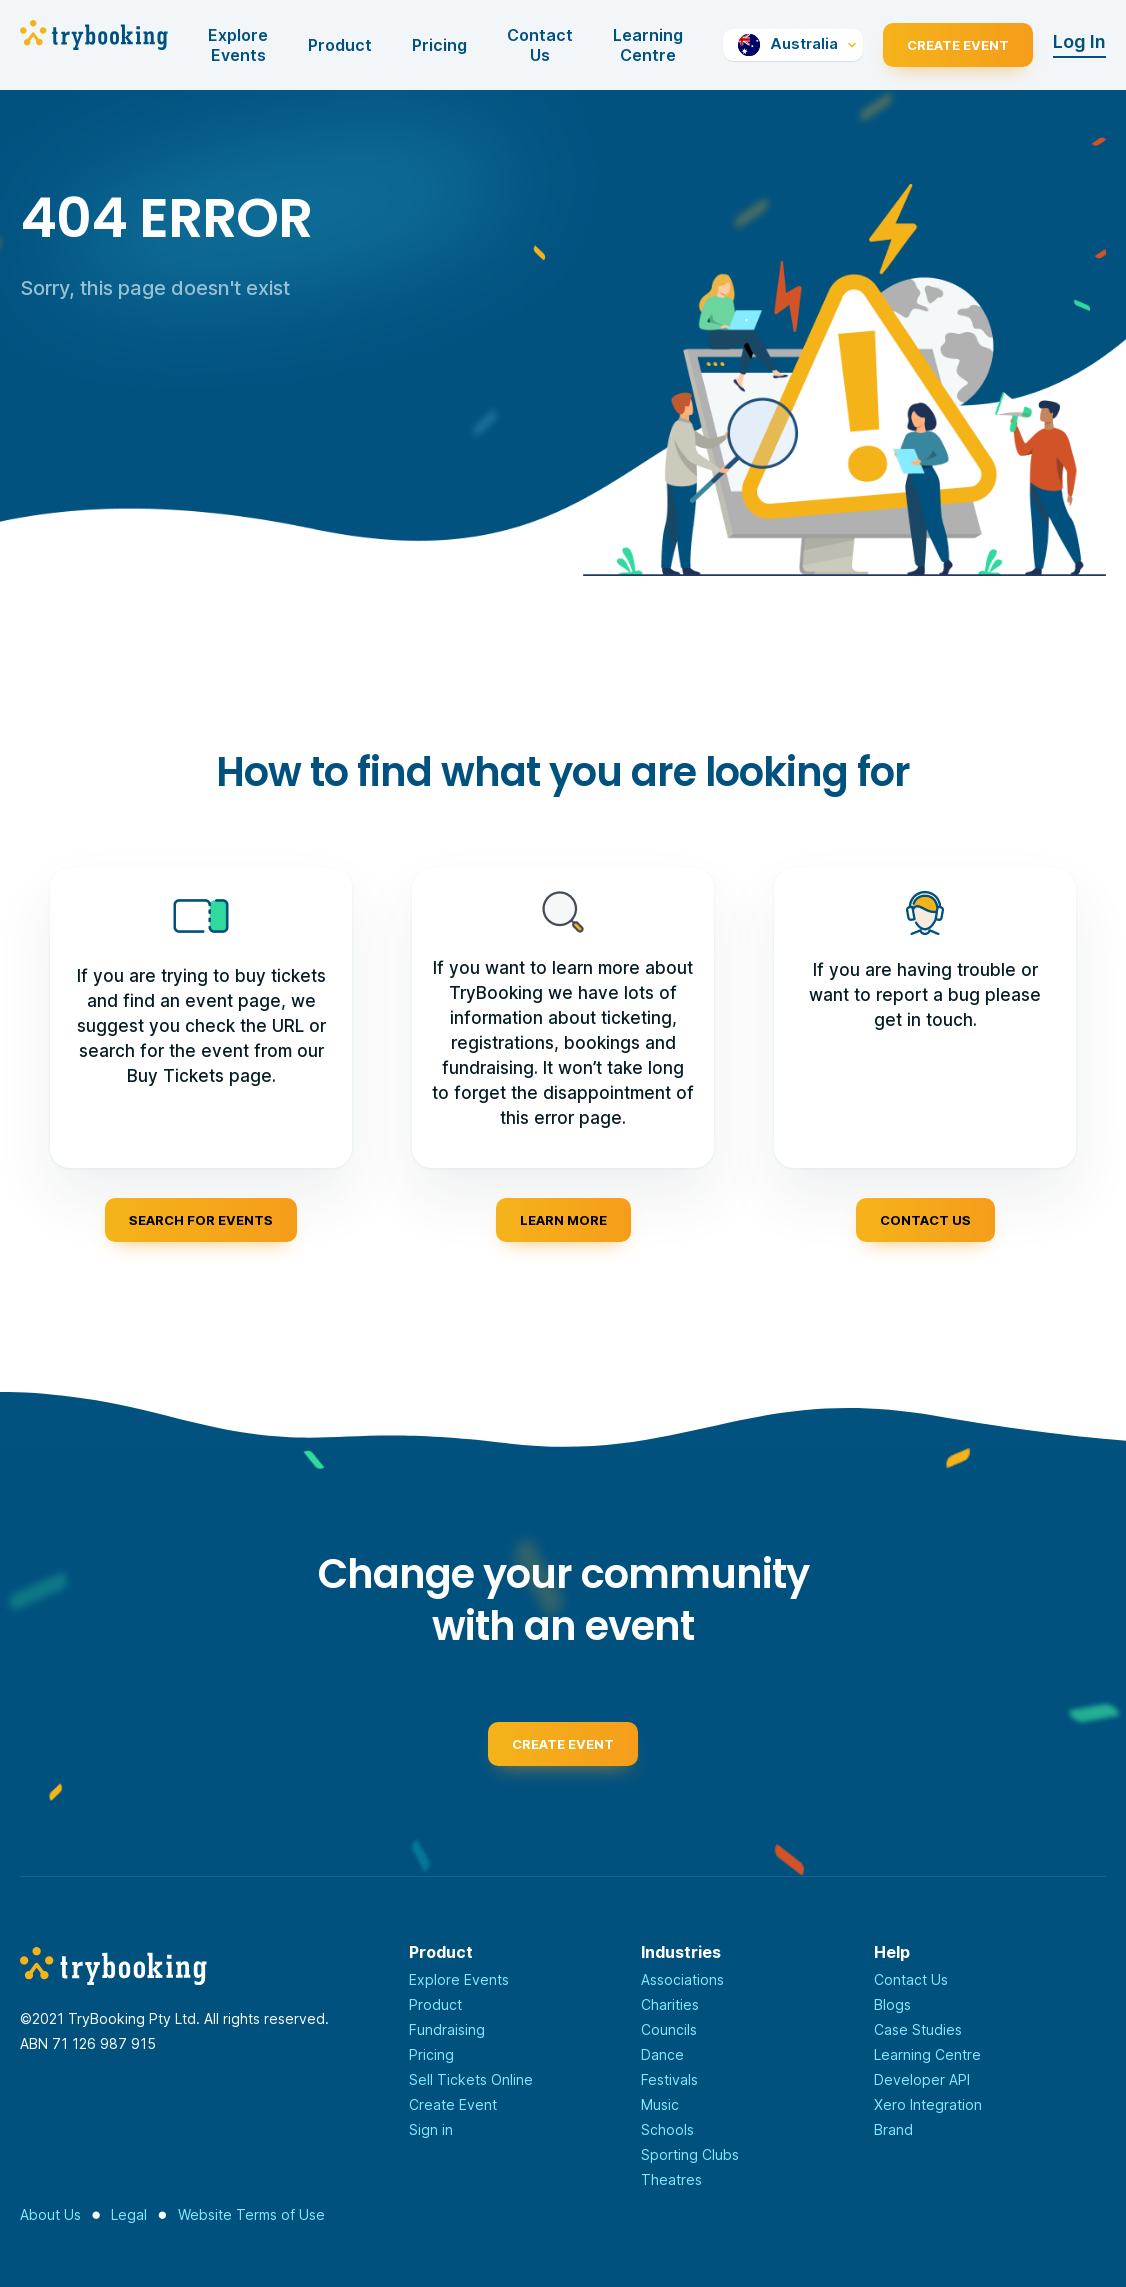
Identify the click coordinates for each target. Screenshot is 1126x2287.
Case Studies (918, 2029)
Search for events (201, 1220)
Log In (1079, 42)
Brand (893, 2129)
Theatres (671, 2179)
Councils (669, 2029)
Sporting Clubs (690, 2154)
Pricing (439, 45)
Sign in (431, 2129)
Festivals (669, 2079)
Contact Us (540, 45)
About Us (50, 2214)
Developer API (922, 2079)
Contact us (925, 1220)
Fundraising (447, 2029)
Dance (662, 2054)
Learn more (563, 1220)
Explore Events (238, 45)
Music (660, 2104)
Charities (670, 2004)
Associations (682, 1979)
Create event (563, 1749)
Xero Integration (928, 2104)
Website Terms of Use (251, 2214)
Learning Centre (648, 45)
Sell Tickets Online (471, 2079)
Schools (667, 2129)
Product (340, 45)
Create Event (958, 45)
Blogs (892, 2004)
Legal (129, 2214)
